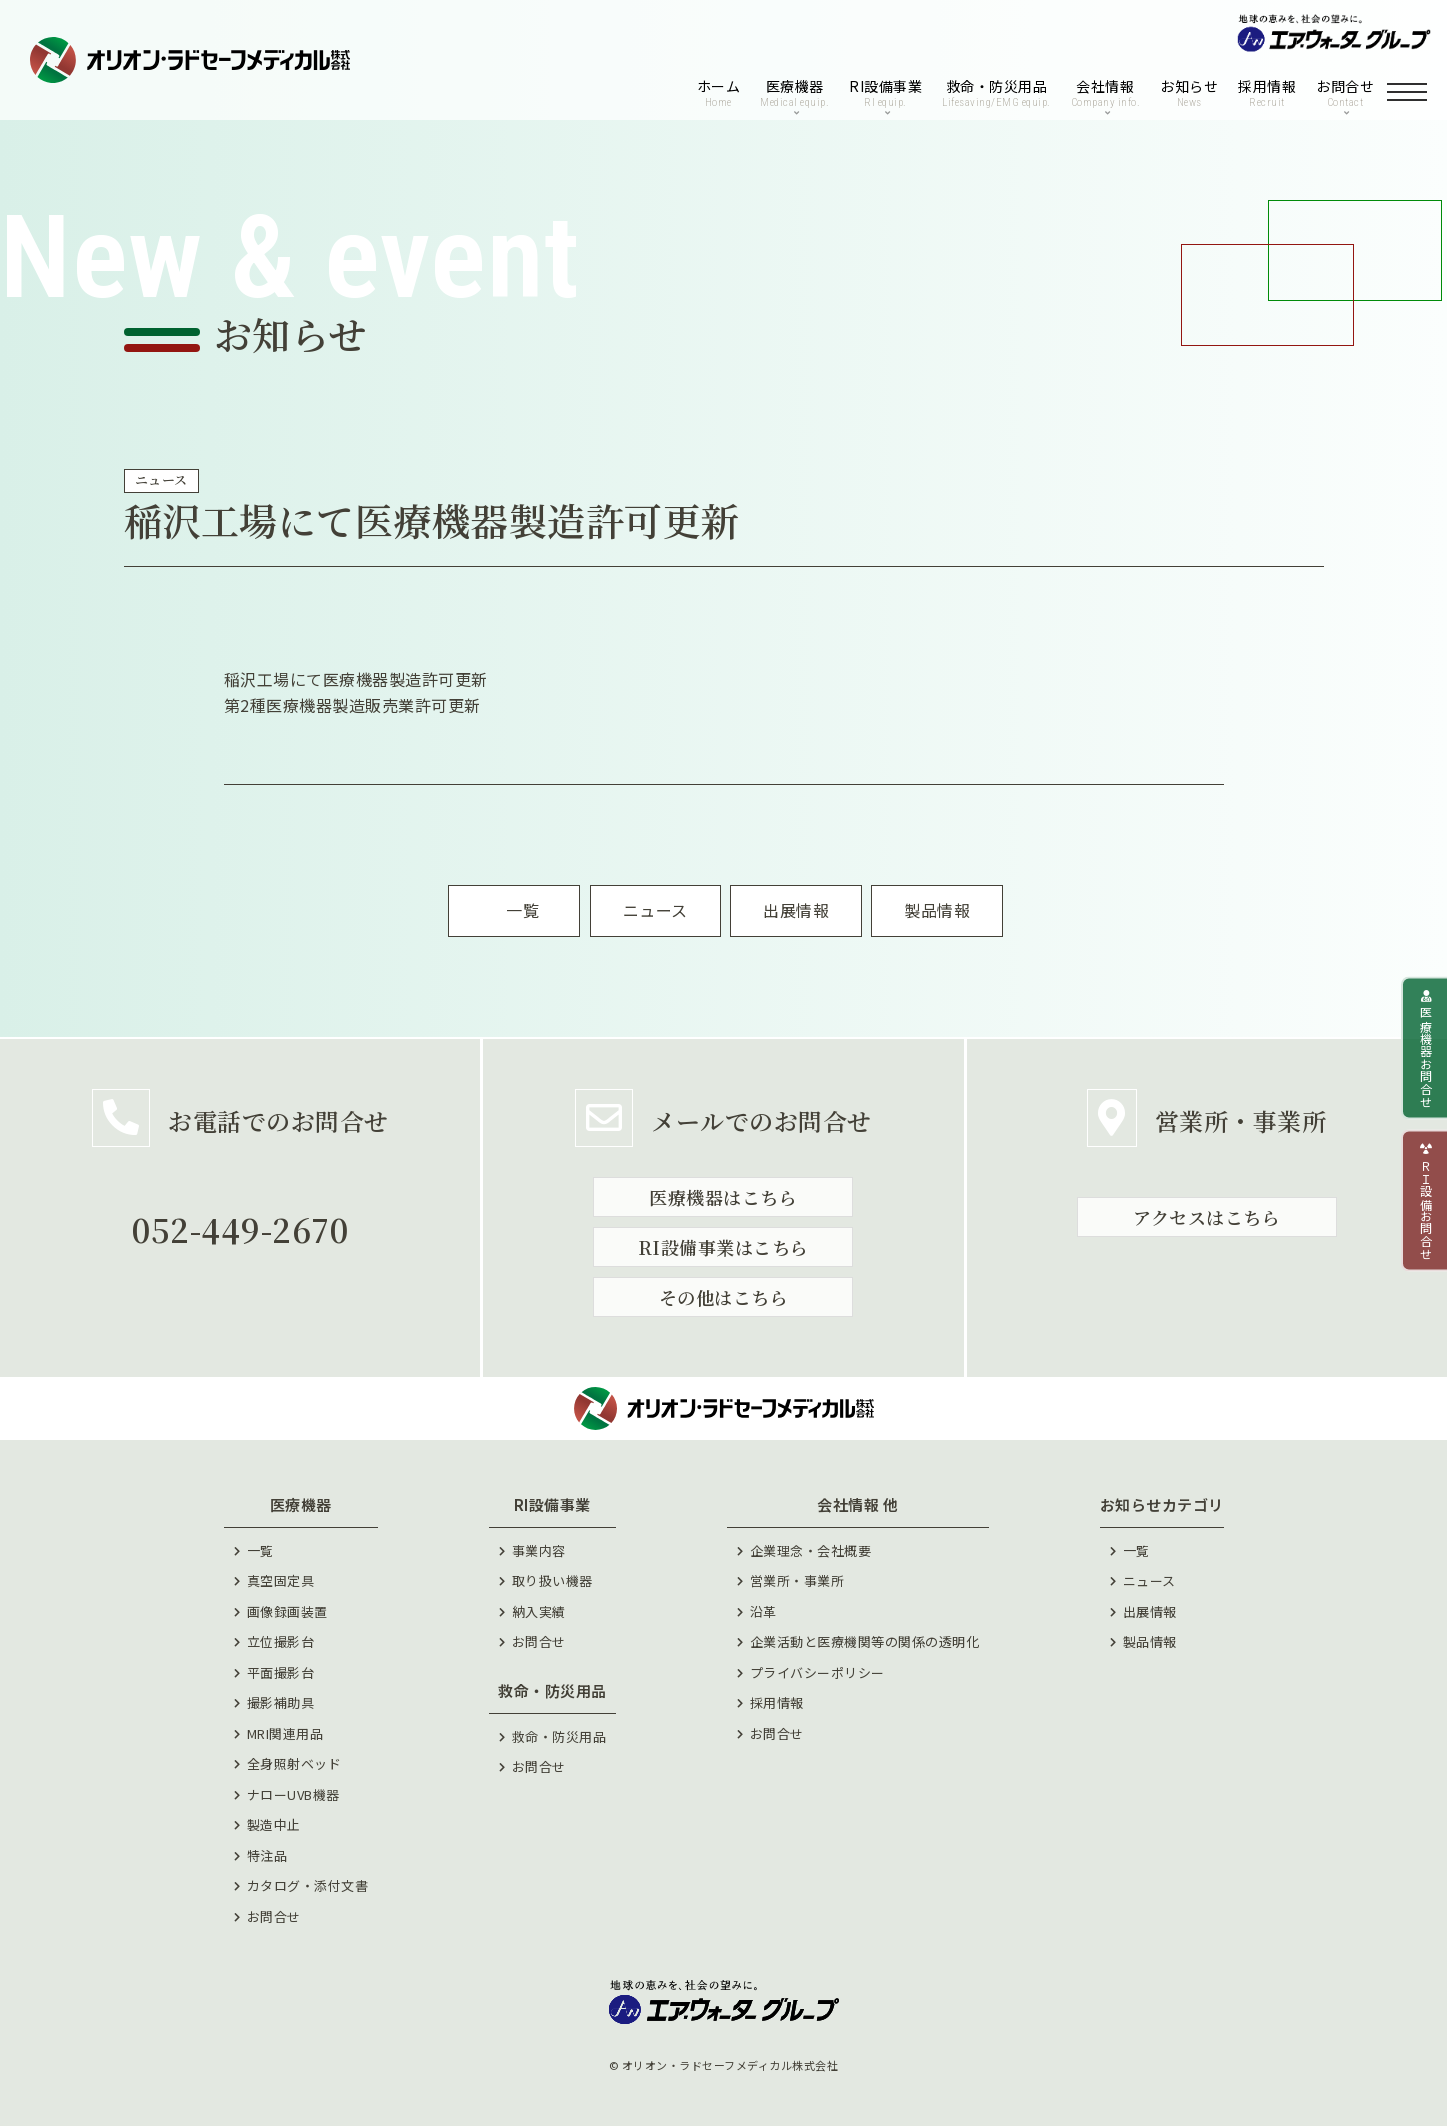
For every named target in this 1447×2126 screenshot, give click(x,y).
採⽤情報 (777, 1702)
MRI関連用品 (285, 1733)
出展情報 (1150, 1611)
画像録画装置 (287, 1611)
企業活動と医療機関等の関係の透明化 (865, 1641)
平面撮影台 (281, 1672)
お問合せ (274, 1916)
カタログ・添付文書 (308, 1885)
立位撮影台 (281, 1641)
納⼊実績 (539, 1611)
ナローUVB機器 (293, 1794)
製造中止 (274, 1824)
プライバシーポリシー (817, 1672)
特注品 (267, 1855)
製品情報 (1150, 1641)
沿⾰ (763, 1611)
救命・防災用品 (559, 1736)
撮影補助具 (281, 1702)
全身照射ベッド (294, 1763)
